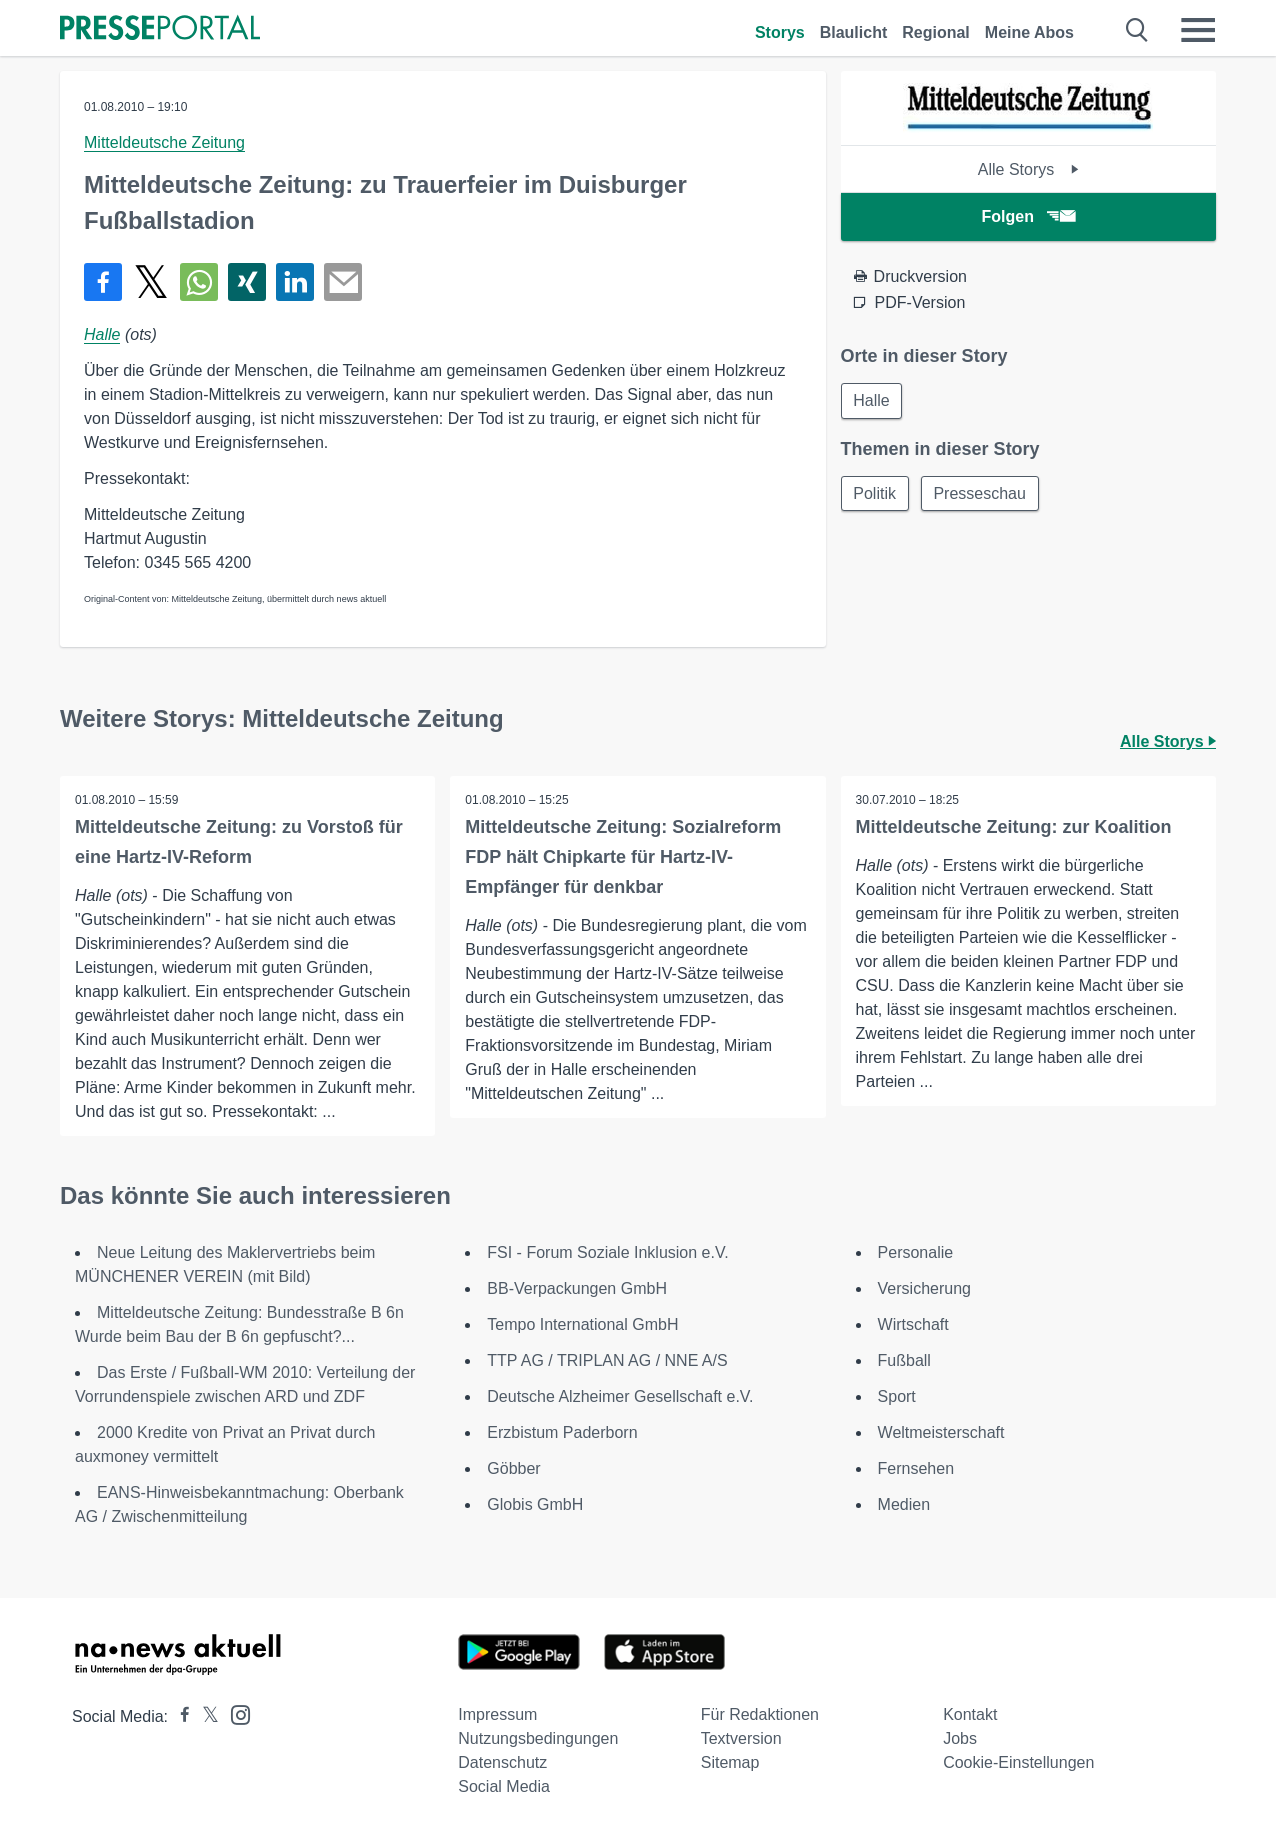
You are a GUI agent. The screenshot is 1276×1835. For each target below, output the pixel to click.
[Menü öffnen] (1198, 30)
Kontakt (970, 1714)
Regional (936, 32)
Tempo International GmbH (582, 1324)
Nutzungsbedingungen (538, 1738)
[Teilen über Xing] (247, 282)
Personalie (916, 1252)
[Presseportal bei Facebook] (179, 1716)
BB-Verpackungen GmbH (577, 1288)
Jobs (960, 1738)
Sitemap (730, 1762)
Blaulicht (854, 32)
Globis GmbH (535, 1504)
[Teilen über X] (151, 282)
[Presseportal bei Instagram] (234, 1713)
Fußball (904, 1360)
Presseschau (980, 493)
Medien (904, 1504)
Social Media (504, 1786)
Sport (897, 1396)
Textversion (741, 1738)
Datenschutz (502, 1762)
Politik (875, 493)
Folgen (1028, 216)
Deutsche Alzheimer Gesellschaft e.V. (620, 1396)
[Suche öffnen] (1137, 30)
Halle (102, 334)
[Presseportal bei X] (204, 1716)
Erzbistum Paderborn (562, 1432)
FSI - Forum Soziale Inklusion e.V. (607, 1252)
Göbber (513, 1468)
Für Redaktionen (760, 1714)
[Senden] (343, 282)
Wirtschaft (913, 1324)
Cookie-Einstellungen (1018, 1762)
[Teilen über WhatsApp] (199, 282)
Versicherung (924, 1288)
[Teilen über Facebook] (103, 282)
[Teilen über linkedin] (295, 282)
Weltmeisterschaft (941, 1432)
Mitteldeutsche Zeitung (164, 142)
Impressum (497, 1714)
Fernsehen (916, 1468)
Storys (780, 32)
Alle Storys (1028, 169)
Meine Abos (1029, 32)
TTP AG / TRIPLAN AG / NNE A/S (607, 1360)
